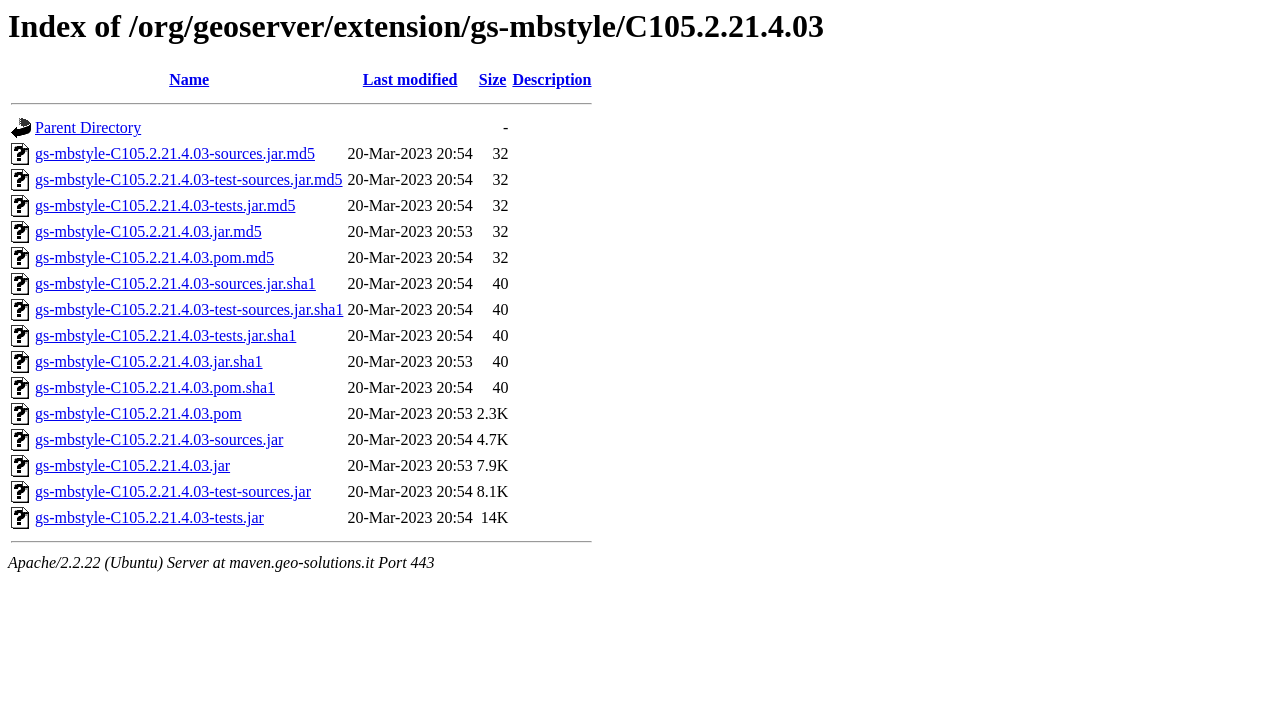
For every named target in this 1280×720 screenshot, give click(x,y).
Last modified (410, 79)
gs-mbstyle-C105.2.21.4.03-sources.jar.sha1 (175, 283)
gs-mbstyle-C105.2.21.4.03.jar (132, 465)
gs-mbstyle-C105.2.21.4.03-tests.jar (149, 517)
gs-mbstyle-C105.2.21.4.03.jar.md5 (148, 231)
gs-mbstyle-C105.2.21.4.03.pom (138, 413)
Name (189, 79)
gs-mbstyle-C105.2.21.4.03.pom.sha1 (155, 387)
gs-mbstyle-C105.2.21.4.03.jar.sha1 (149, 361)
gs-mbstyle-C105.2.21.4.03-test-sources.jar (173, 491)
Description (551, 79)
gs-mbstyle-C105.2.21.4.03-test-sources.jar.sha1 (189, 309)
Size (493, 79)
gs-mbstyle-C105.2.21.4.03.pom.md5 (154, 257)
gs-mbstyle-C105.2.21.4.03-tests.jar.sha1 (165, 335)
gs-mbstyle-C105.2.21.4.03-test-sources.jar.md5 (189, 179)
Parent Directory (88, 127)
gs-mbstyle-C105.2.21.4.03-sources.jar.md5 (175, 153)
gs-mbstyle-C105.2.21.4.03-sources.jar (159, 439)
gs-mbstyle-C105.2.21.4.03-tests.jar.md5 (165, 205)
